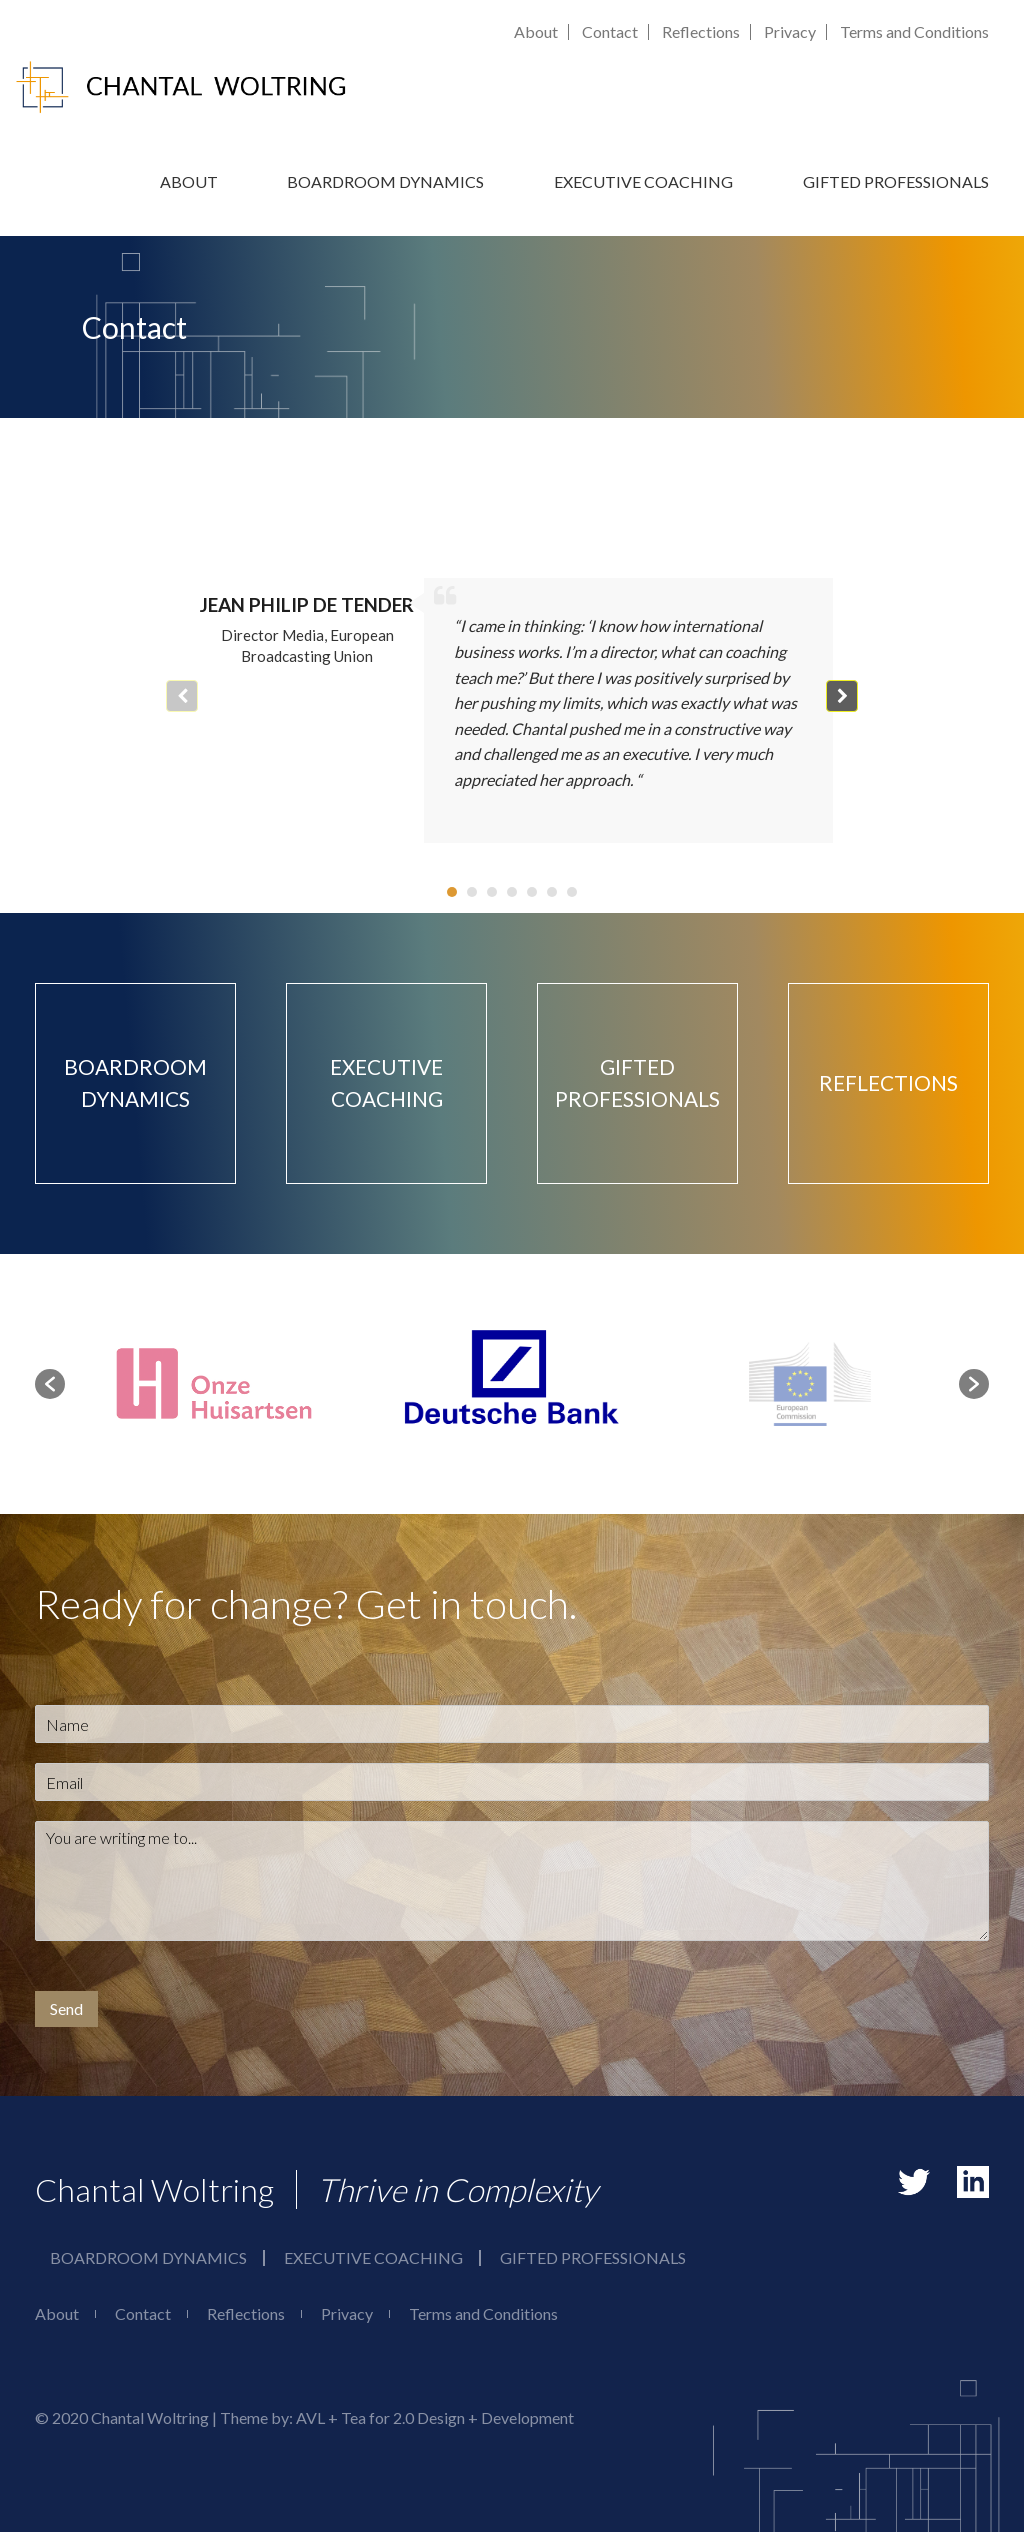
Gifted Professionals (896, 181)
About (536, 31)
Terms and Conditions (914, 31)
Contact (610, 31)
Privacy (790, 31)
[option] (512, 1384)
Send (66, 2008)
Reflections (701, 31)
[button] (842, 696)
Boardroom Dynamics (385, 181)
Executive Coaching (643, 181)
